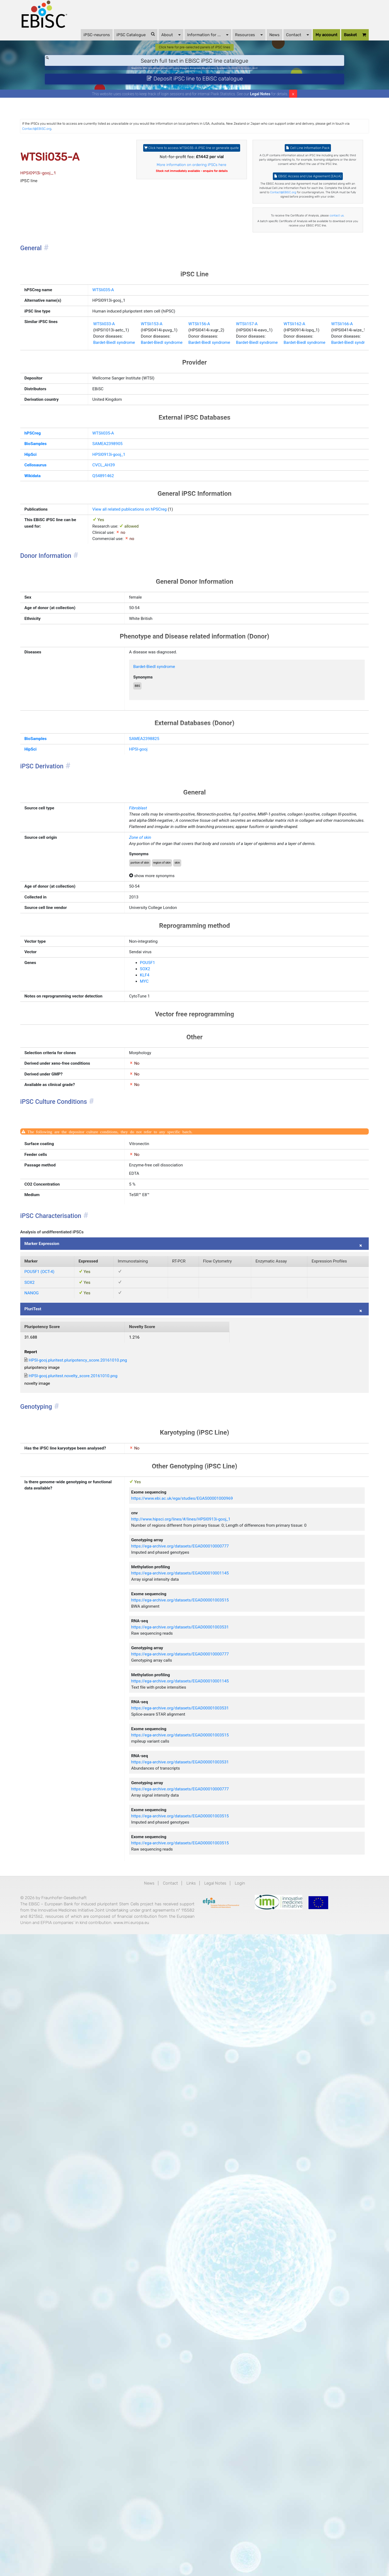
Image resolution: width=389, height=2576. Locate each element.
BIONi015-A (255, 85)
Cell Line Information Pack (292, 179)
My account (303, 43)
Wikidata (59, 660)
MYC (156, 1304)
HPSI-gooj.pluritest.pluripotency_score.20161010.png (118, 1808)
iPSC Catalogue (112, 43)
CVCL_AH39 (104, 646)
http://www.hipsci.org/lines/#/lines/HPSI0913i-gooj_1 (206, 2012)
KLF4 (156, 1295)
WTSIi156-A (229, 467)
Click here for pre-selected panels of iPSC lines (194, 60)
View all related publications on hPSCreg (138, 698)
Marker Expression (71, 1642)
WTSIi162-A (353, 467)
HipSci (57, 633)
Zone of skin (154, 1116)
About (148, 43)
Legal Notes (260, 117)
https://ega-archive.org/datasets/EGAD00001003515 (205, 2125)
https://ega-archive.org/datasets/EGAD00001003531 (205, 2160)
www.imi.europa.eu (66, 2565)
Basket (332, 43)
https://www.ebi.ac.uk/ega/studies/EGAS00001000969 (208, 1985)
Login (253, 2490)
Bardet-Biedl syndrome (118, 491)
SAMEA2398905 (109, 619)
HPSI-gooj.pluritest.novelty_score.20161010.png (112, 1829)
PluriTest (60, 1742)
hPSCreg (59, 605)
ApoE (288, 85)
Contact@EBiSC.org (201, 154)
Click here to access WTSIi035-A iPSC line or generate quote (192, 183)
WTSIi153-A (167, 467)
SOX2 (157, 1287)
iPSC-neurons (74, 43)
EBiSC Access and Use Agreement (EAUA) (293, 230)
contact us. (293, 302)
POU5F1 (160, 1279)
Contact (274, 43)
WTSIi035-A (104, 398)
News (251, 43)
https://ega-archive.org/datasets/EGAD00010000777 (205, 2055)
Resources (226, 43)
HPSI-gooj (152, 991)
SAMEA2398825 (159, 978)
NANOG (58, 1722)
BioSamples (63, 619)
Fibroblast (151, 1062)
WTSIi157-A (291, 467)
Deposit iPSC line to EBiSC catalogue (195, 99)
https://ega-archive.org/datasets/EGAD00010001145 (205, 2090)
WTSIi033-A (105, 467)
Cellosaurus (63, 646)
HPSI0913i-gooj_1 (111, 633)
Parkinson (275, 85)
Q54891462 (104, 660)
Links (189, 2490)
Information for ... (185, 43)
